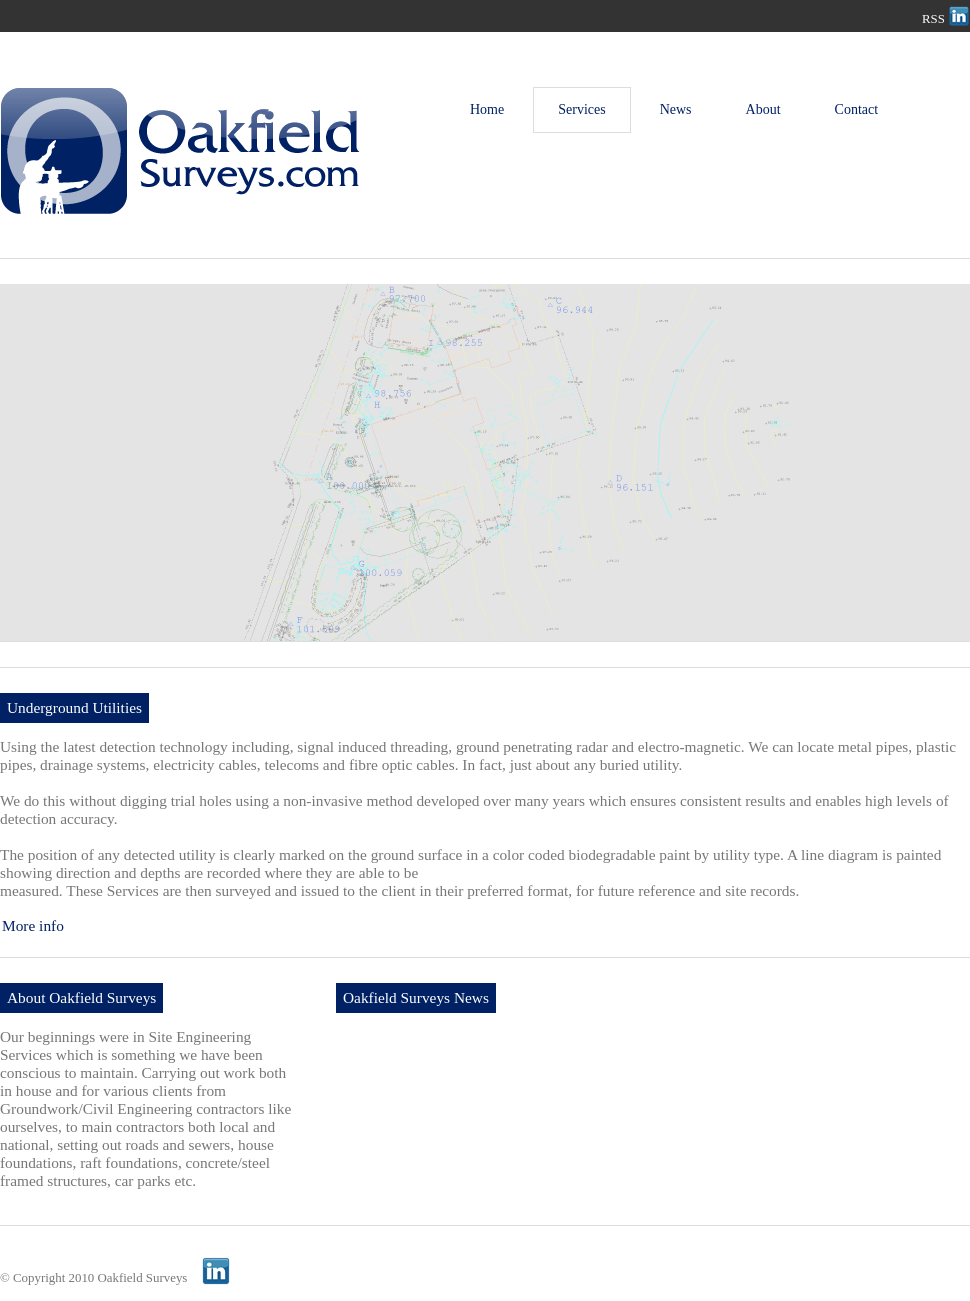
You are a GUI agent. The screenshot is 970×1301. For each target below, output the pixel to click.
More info (33, 925)
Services (581, 109)
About (763, 109)
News (676, 109)
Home (487, 109)
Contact (857, 109)
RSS (933, 19)
